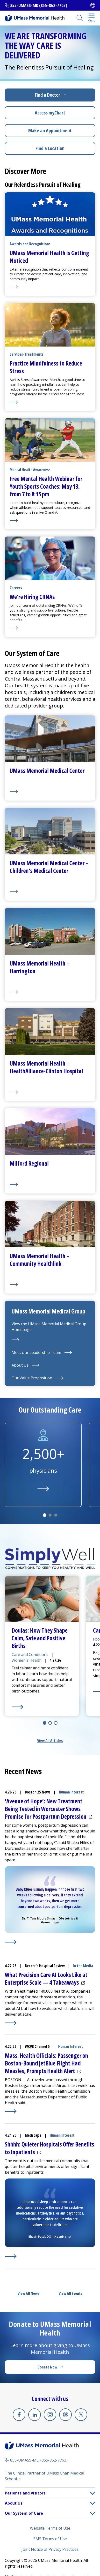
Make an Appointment (50, 130)
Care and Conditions (30, 1654)
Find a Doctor (62, 96)
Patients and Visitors (25, 2493)
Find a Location (50, 148)
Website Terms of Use (50, 2528)
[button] (92, 2493)
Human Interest (71, 1792)
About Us (13, 2503)
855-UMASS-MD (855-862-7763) (38, 5)
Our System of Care (24, 2513)
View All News (28, 2293)
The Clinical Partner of (44, 2475)
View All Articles (50, 1740)
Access (50, 112)
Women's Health (27, 1660)
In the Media (83, 1965)
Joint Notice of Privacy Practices (50, 2549)
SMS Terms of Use (50, 2538)
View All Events (70, 2293)
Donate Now (59, 2368)
